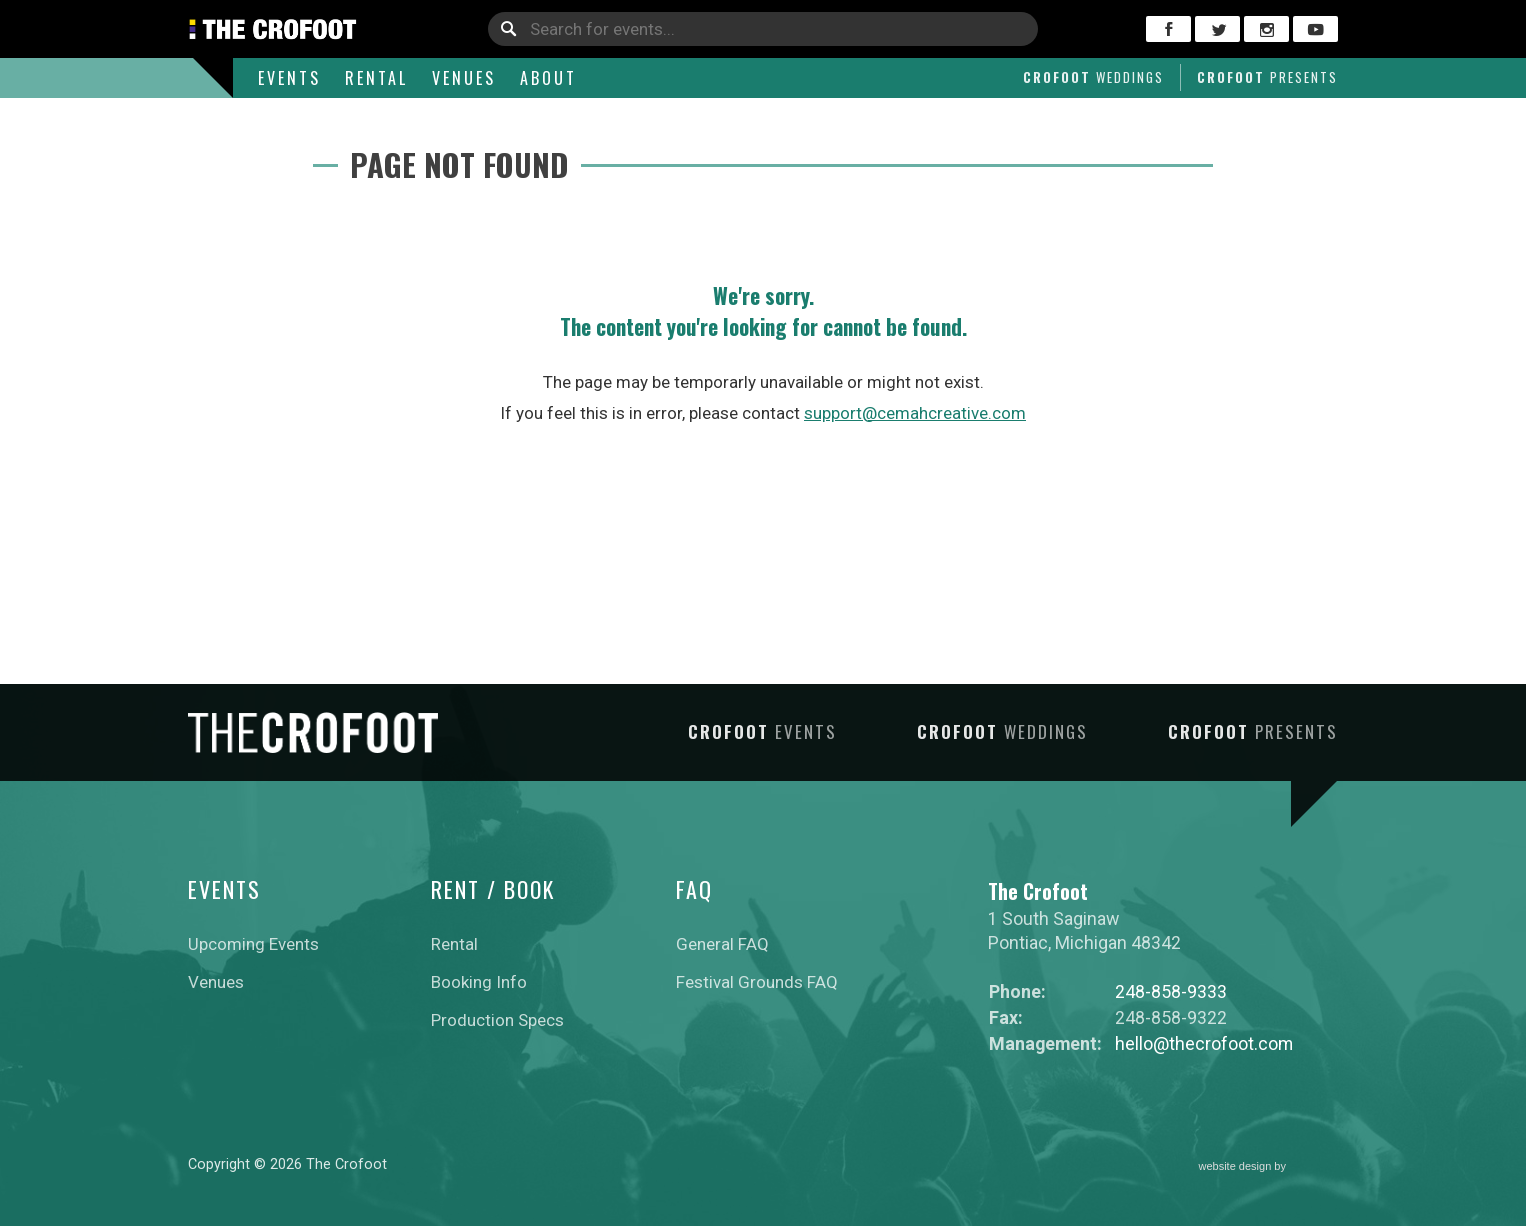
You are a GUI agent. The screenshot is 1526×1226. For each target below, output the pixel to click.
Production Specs (497, 1020)
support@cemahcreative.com (915, 413)
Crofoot (1093, 77)
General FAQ (722, 944)
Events (289, 78)
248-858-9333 (1171, 991)
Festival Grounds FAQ (757, 982)
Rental (376, 78)
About (548, 78)
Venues (464, 78)
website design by (1269, 1167)
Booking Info (479, 982)
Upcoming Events (253, 944)
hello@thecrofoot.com (1204, 1043)
